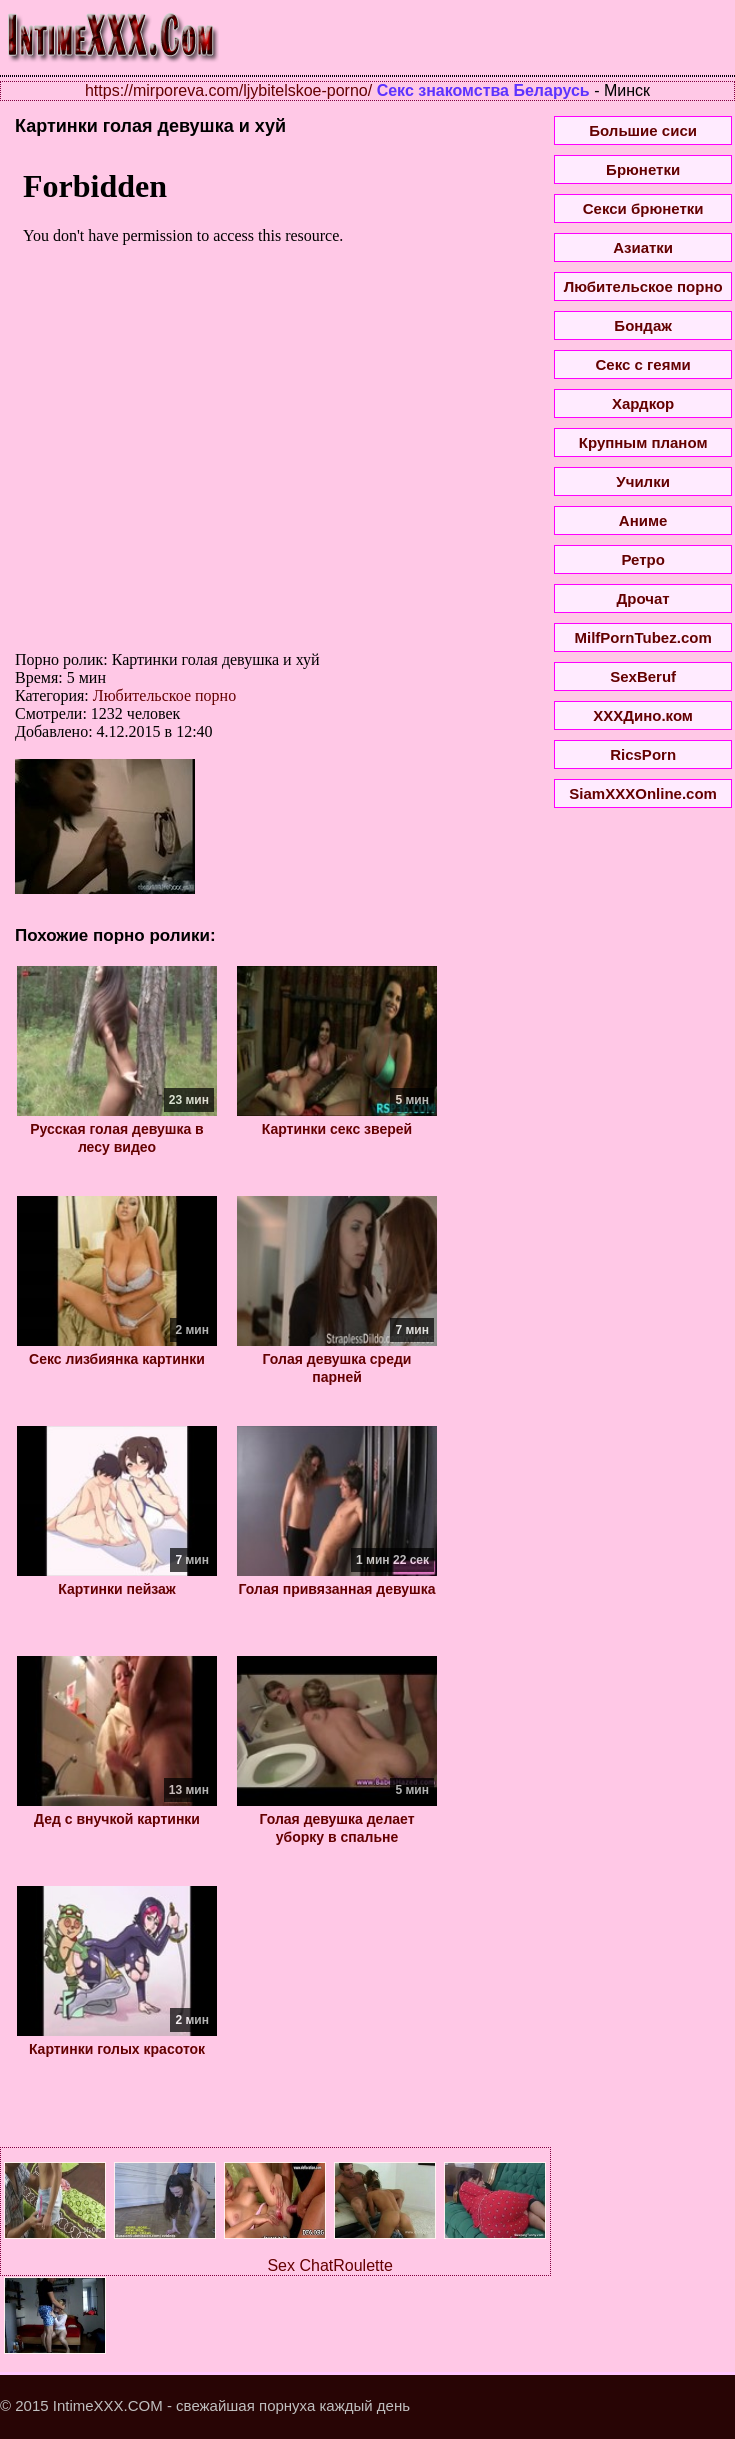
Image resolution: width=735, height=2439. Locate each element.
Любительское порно (164, 695)
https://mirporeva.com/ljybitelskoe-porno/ (228, 90)
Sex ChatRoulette (329, 2265)
